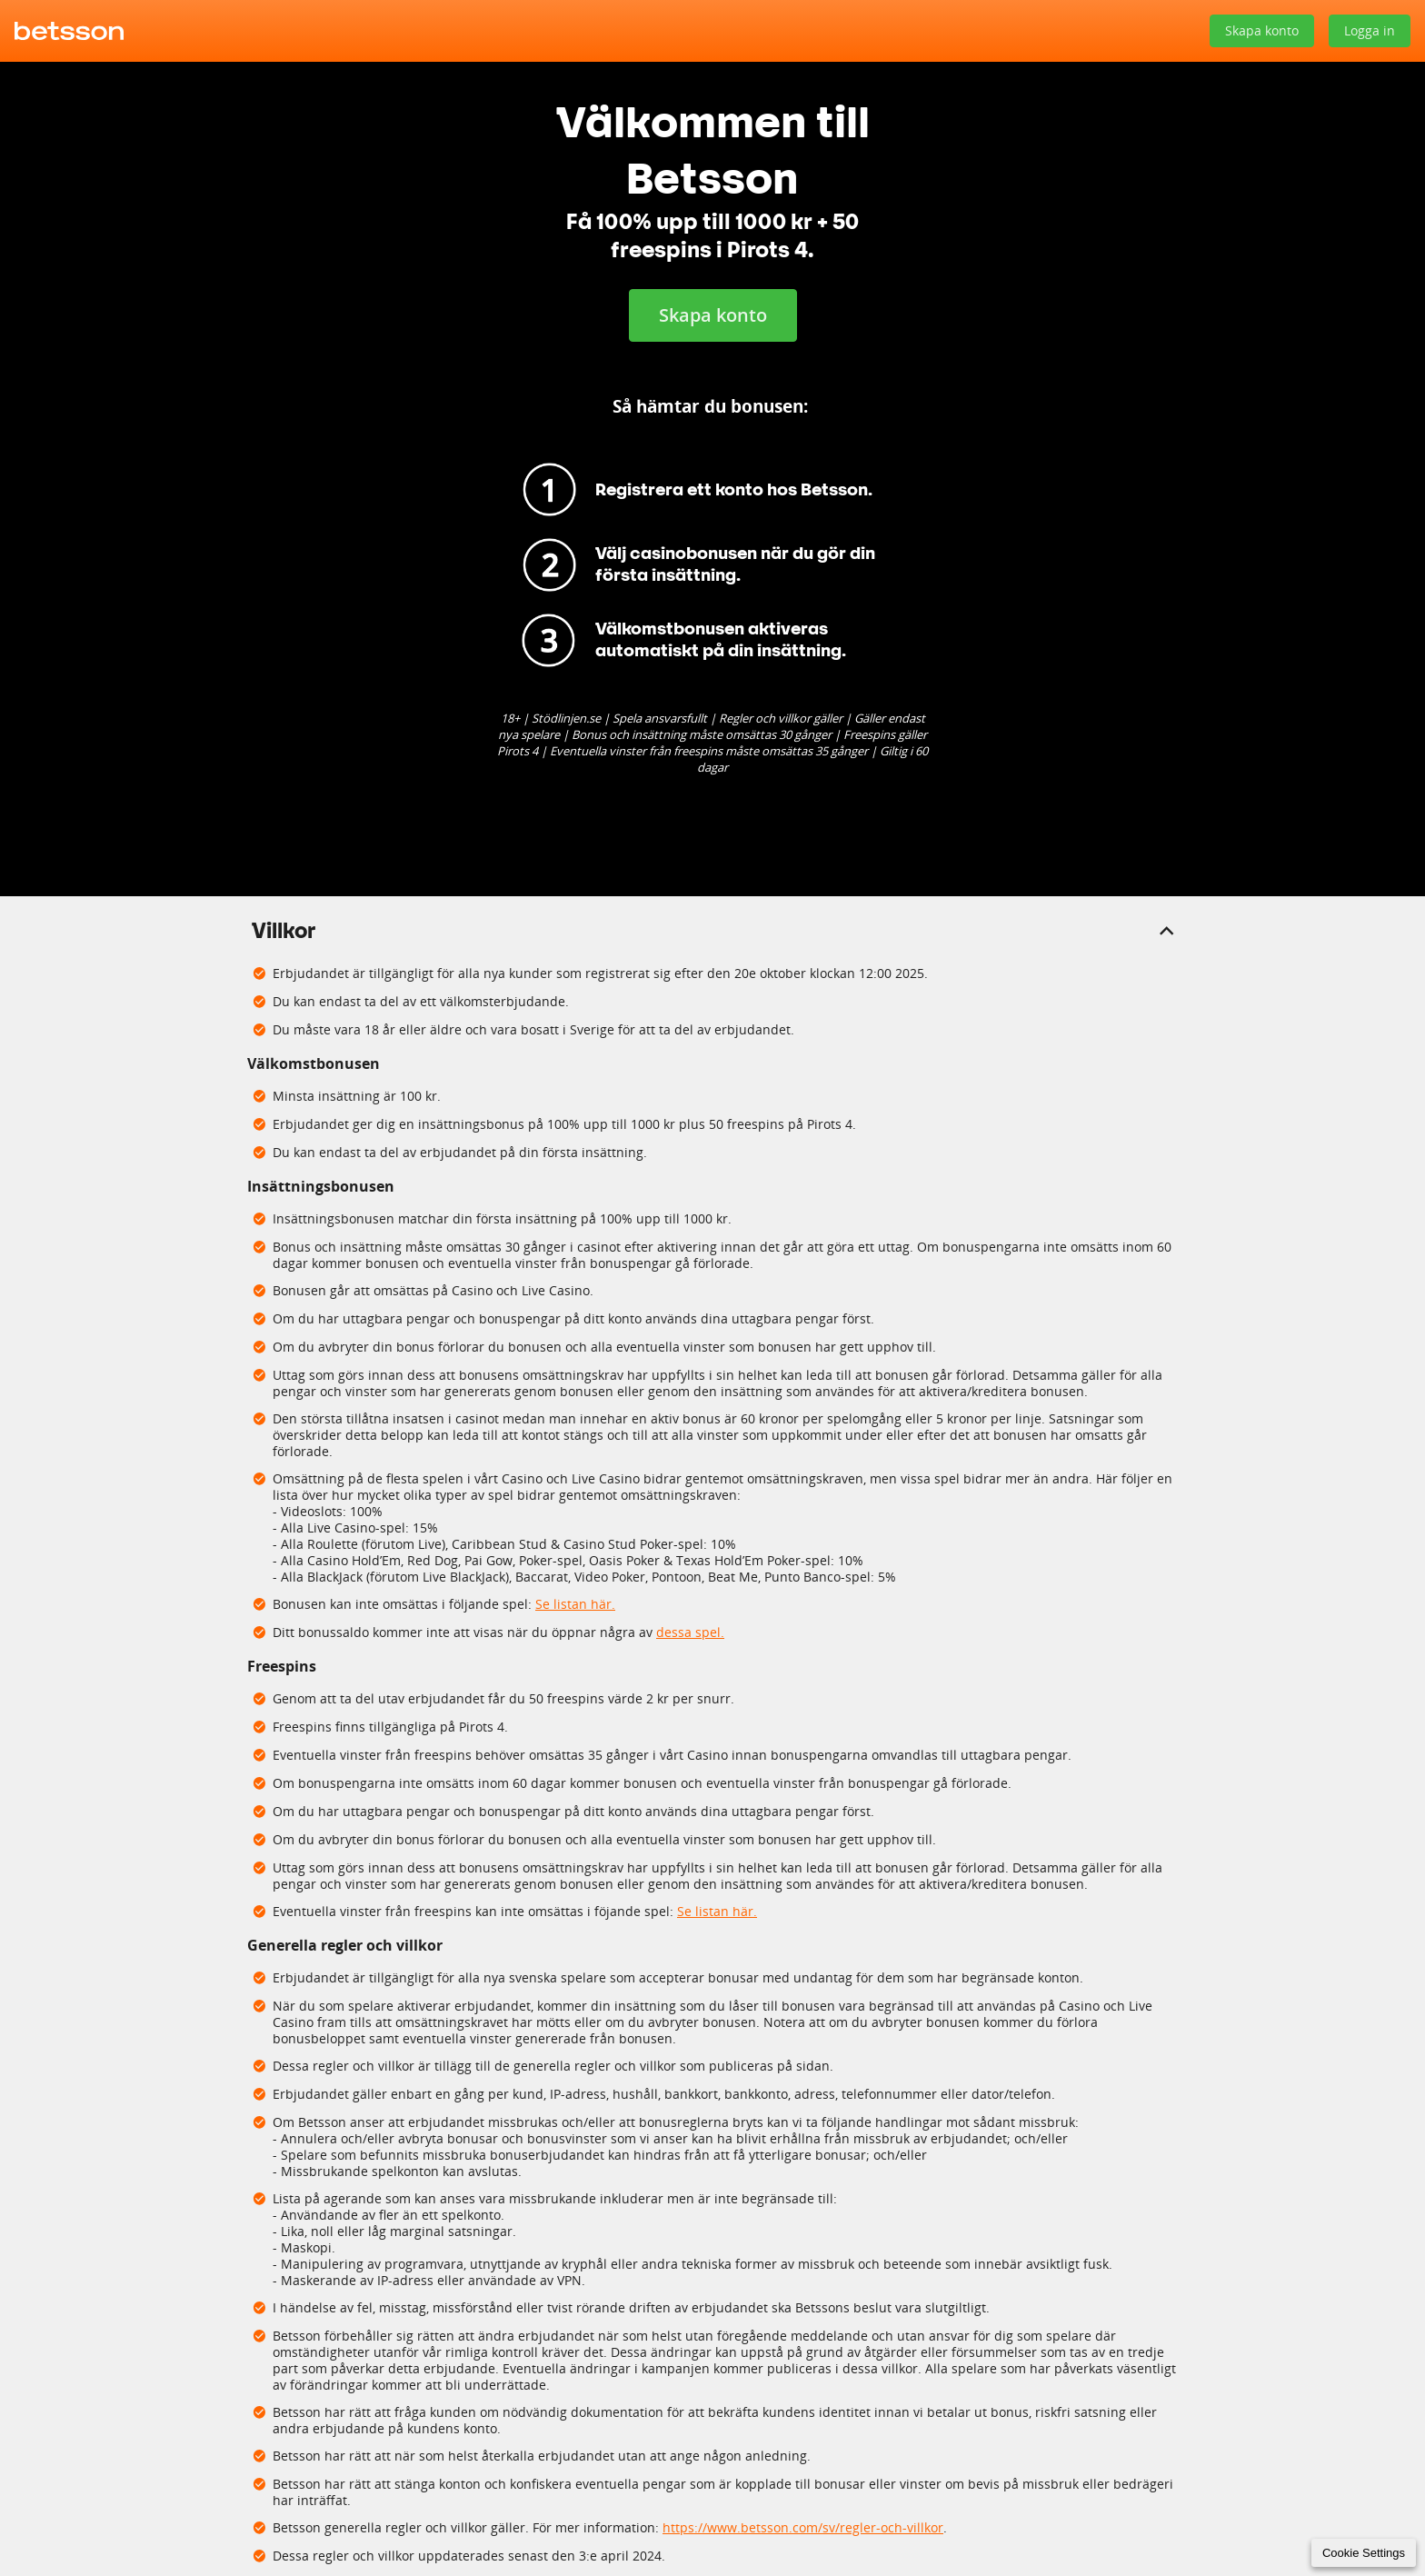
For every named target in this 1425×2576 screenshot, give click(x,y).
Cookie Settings (1363, 2553)
